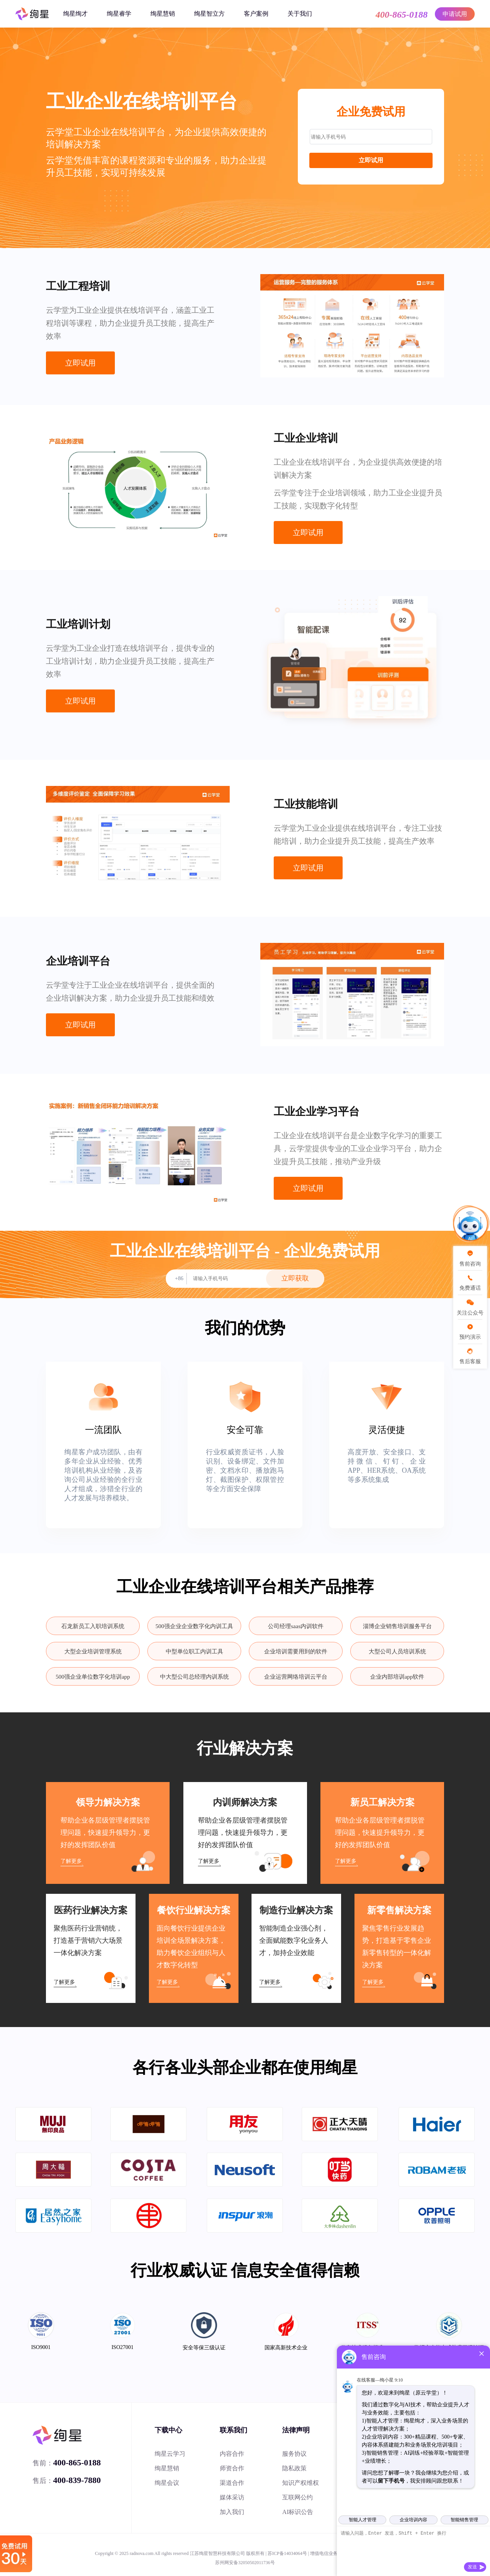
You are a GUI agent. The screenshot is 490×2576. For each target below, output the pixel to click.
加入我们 (232, 2512)
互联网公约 (297, 2497)
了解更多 (71, 1861)
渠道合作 (232, 2483)
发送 (472, 2566)
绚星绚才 (75, 13)
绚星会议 (167, 2483)
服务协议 (294, 2453)
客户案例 (256, 13)
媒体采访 (232, 2497)
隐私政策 (294, 2468)
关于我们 (299, 13)
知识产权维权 (300, 2483)
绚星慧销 (162, 13)
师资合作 (232, 2468)
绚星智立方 (209, 13)
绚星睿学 (119, 13)
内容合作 (232, 2453)
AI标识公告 (297, 2512)
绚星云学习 (170, 2453)
